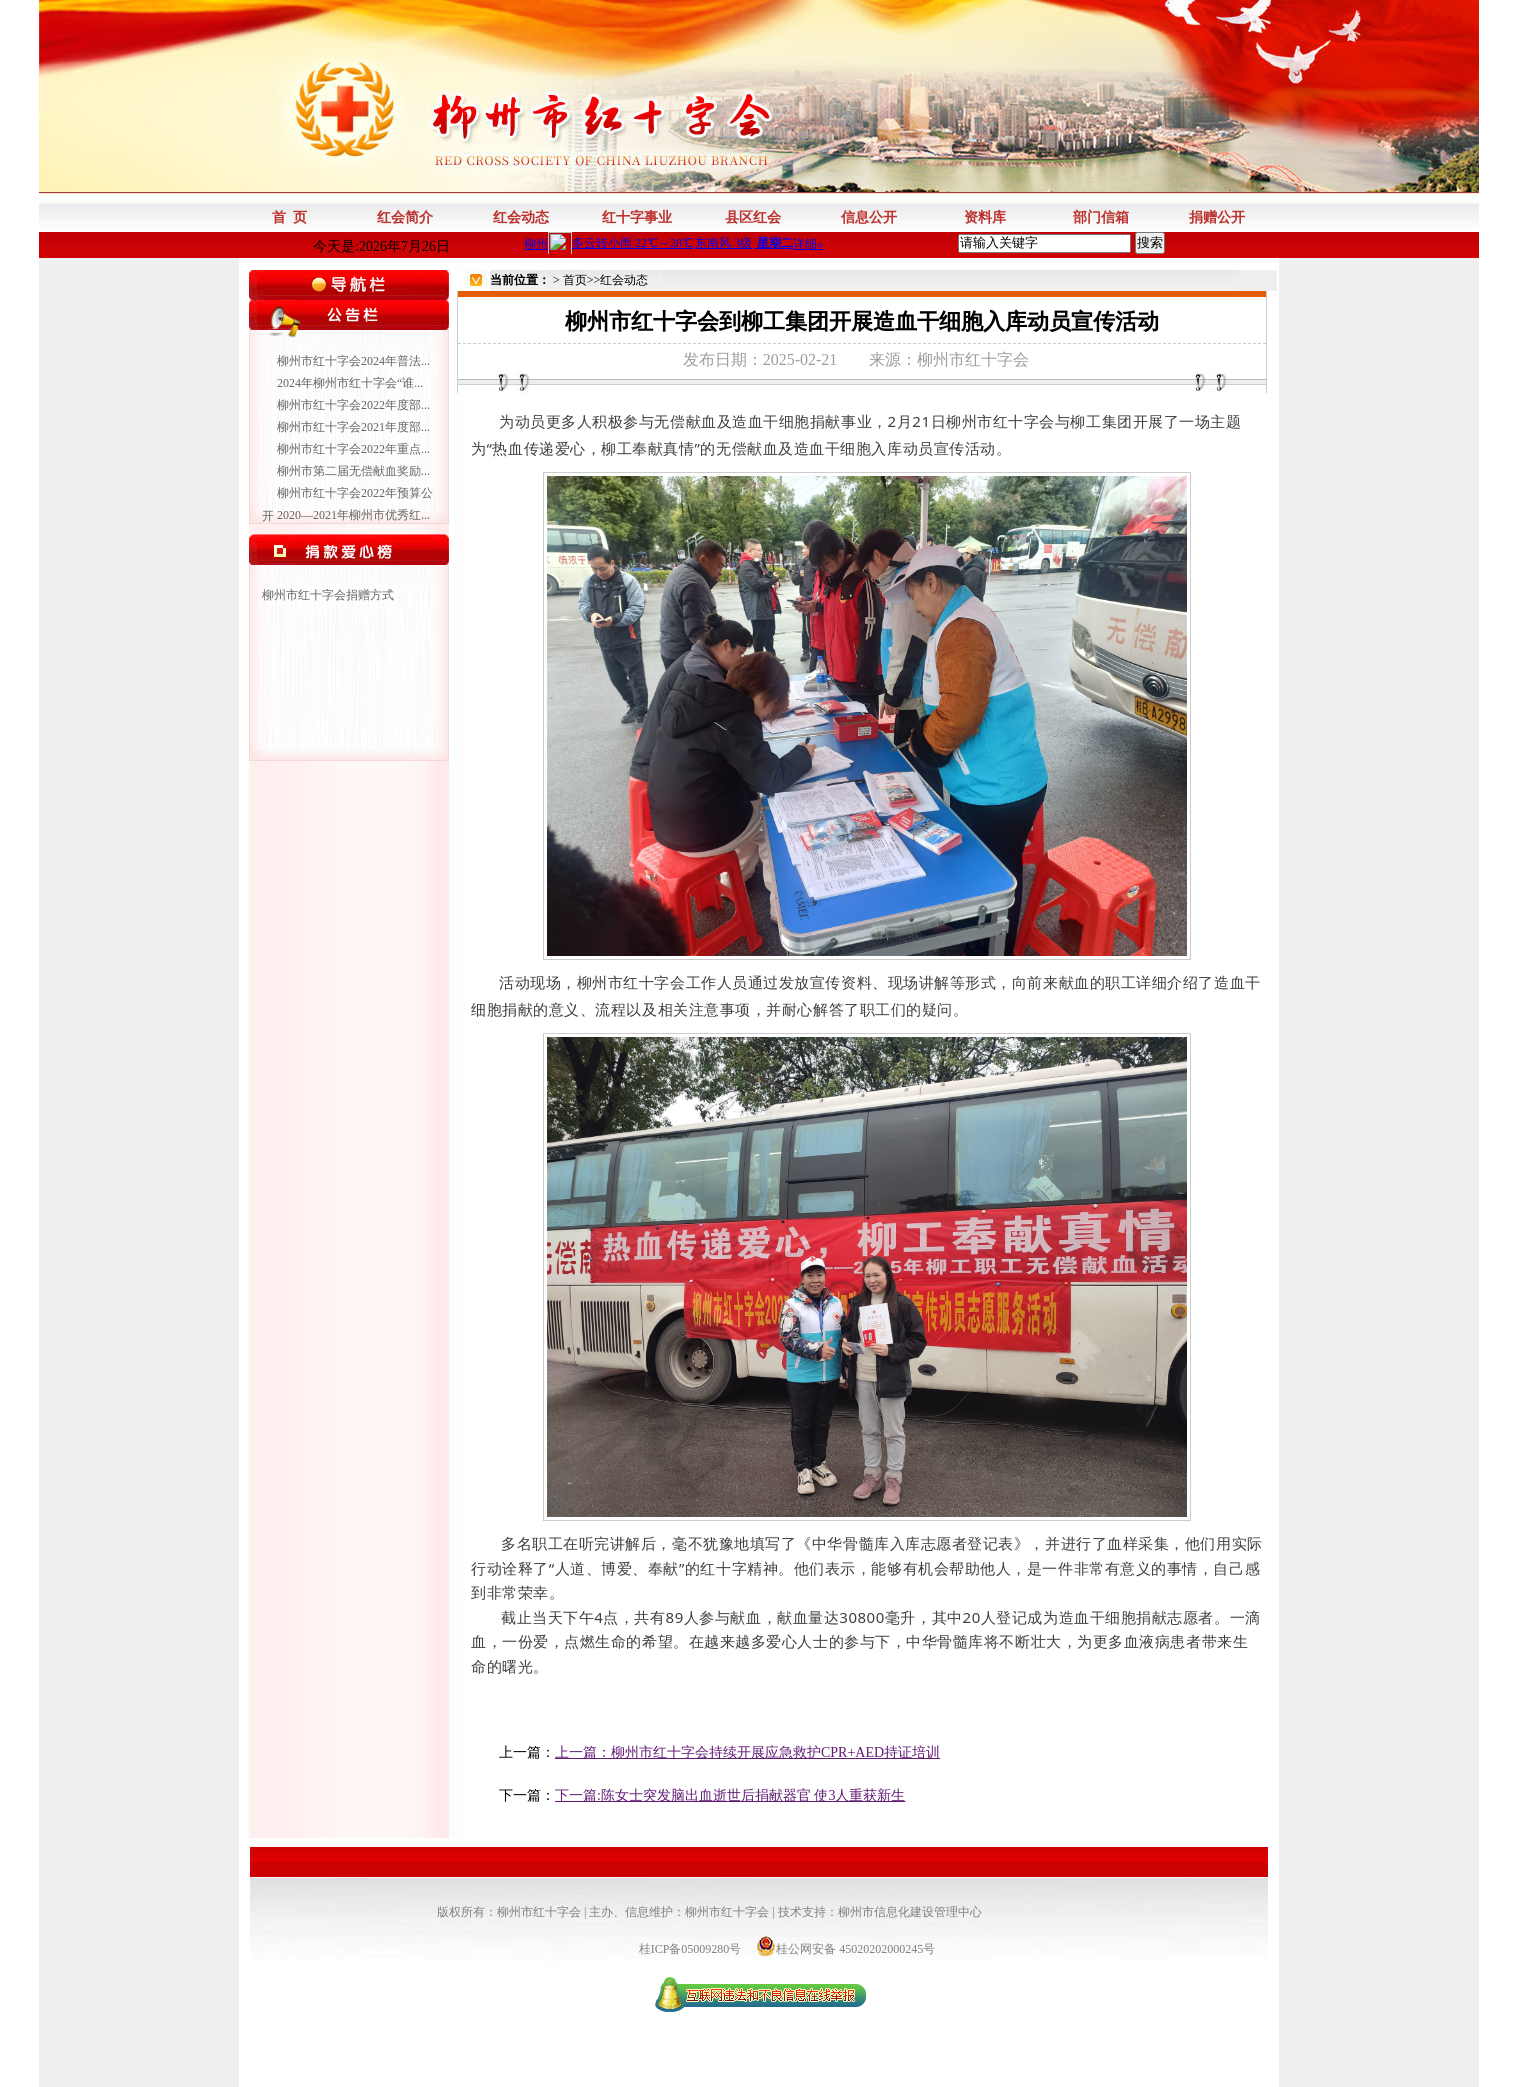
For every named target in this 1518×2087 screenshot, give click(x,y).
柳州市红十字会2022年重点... (353, 449)
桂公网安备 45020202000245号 (845, 1949)
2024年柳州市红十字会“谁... (350, 383)
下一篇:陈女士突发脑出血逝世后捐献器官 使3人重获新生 (730, 1795)
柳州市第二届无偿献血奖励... (353, 471)
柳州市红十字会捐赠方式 (328, 595)
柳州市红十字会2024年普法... (353, 361)
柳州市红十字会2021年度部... (353, 427)
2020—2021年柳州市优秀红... (353, 515)
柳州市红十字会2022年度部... (353, 405)
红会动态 (624, 280)
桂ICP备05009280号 (692, 1949)
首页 (575, 280)
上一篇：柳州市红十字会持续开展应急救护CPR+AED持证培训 (747, 1752)
